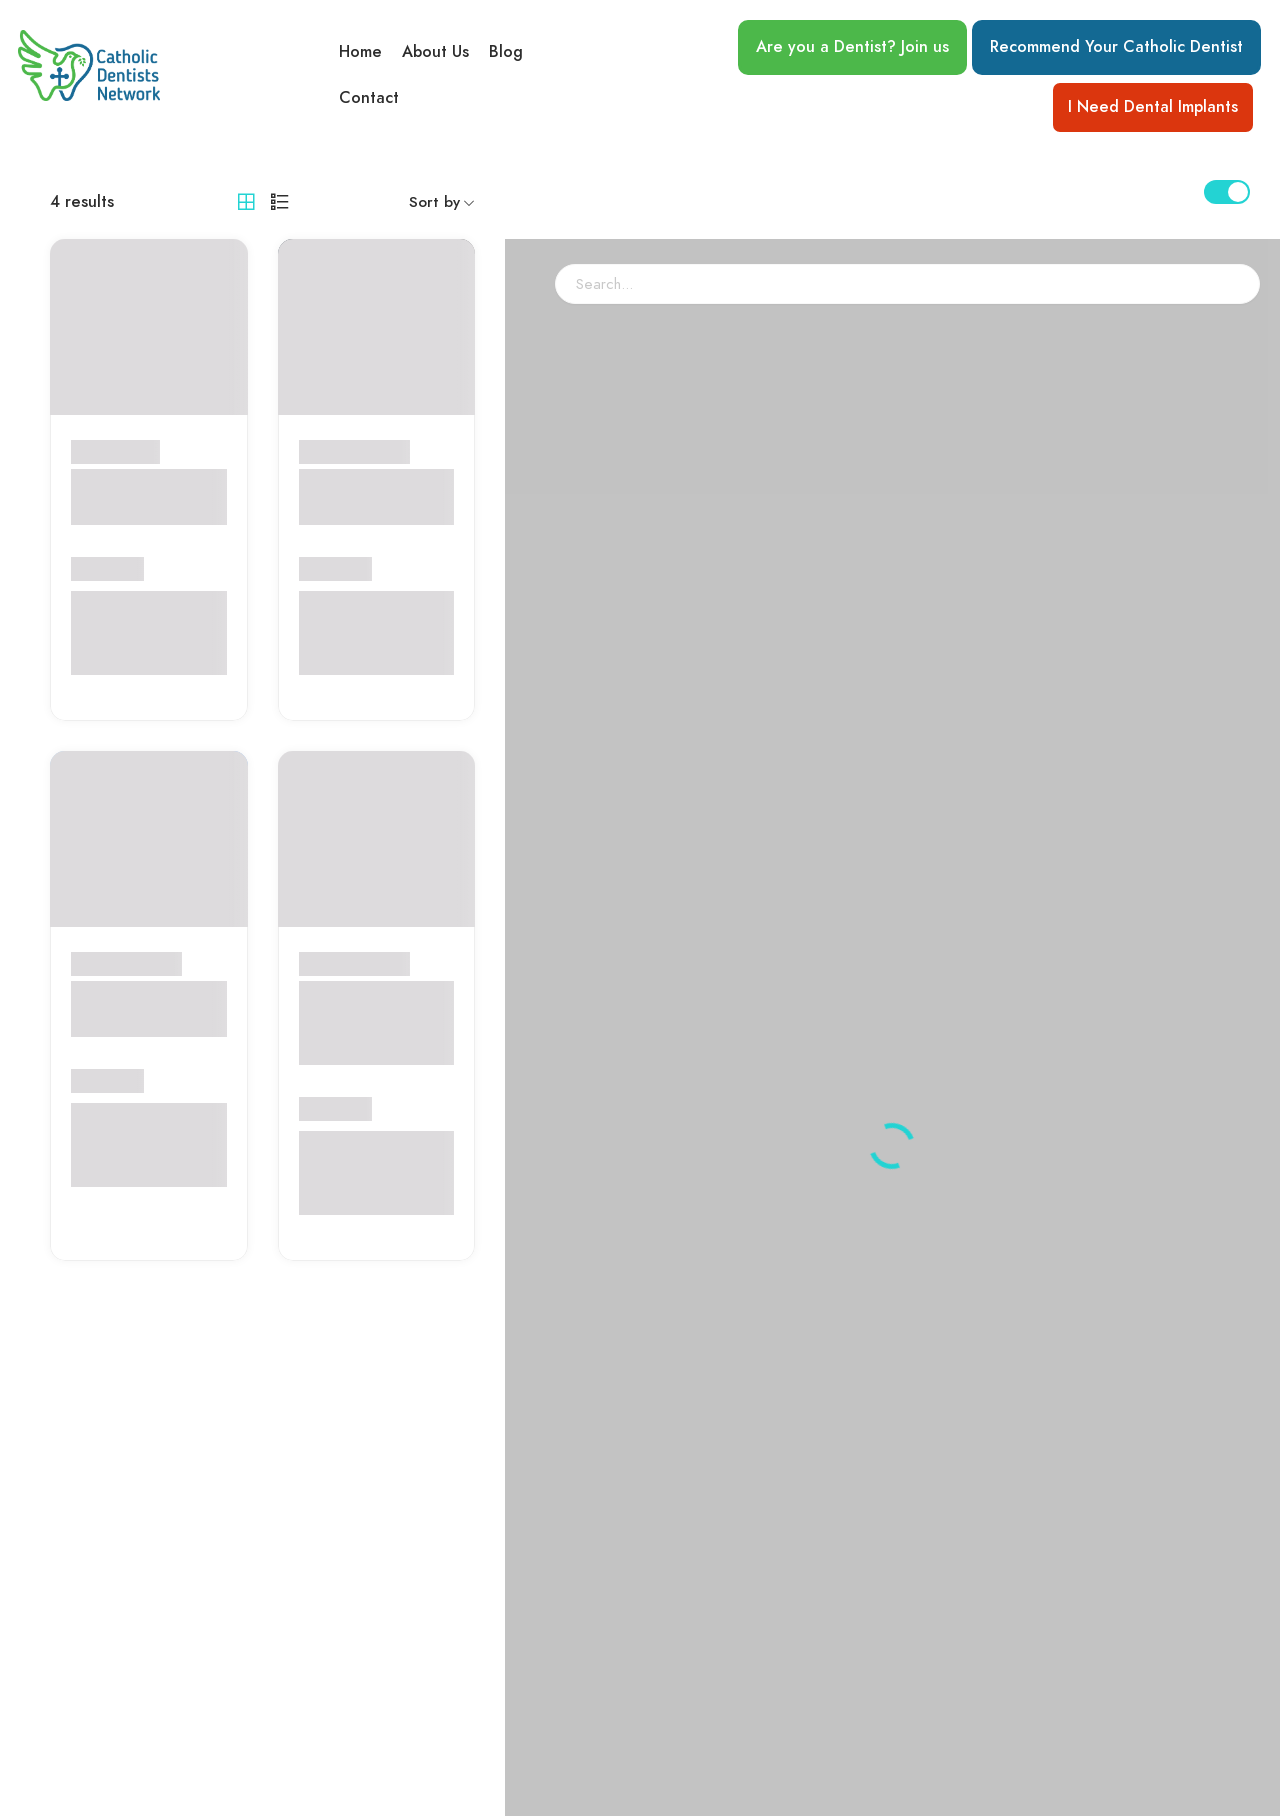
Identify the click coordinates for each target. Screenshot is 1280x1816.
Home (360, 51)
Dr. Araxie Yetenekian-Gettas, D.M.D (364, 1023)
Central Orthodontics (130, 497)
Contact (369, 99)
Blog (506, 51)
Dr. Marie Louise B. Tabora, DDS (144, 1009)
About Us (435, 51)
